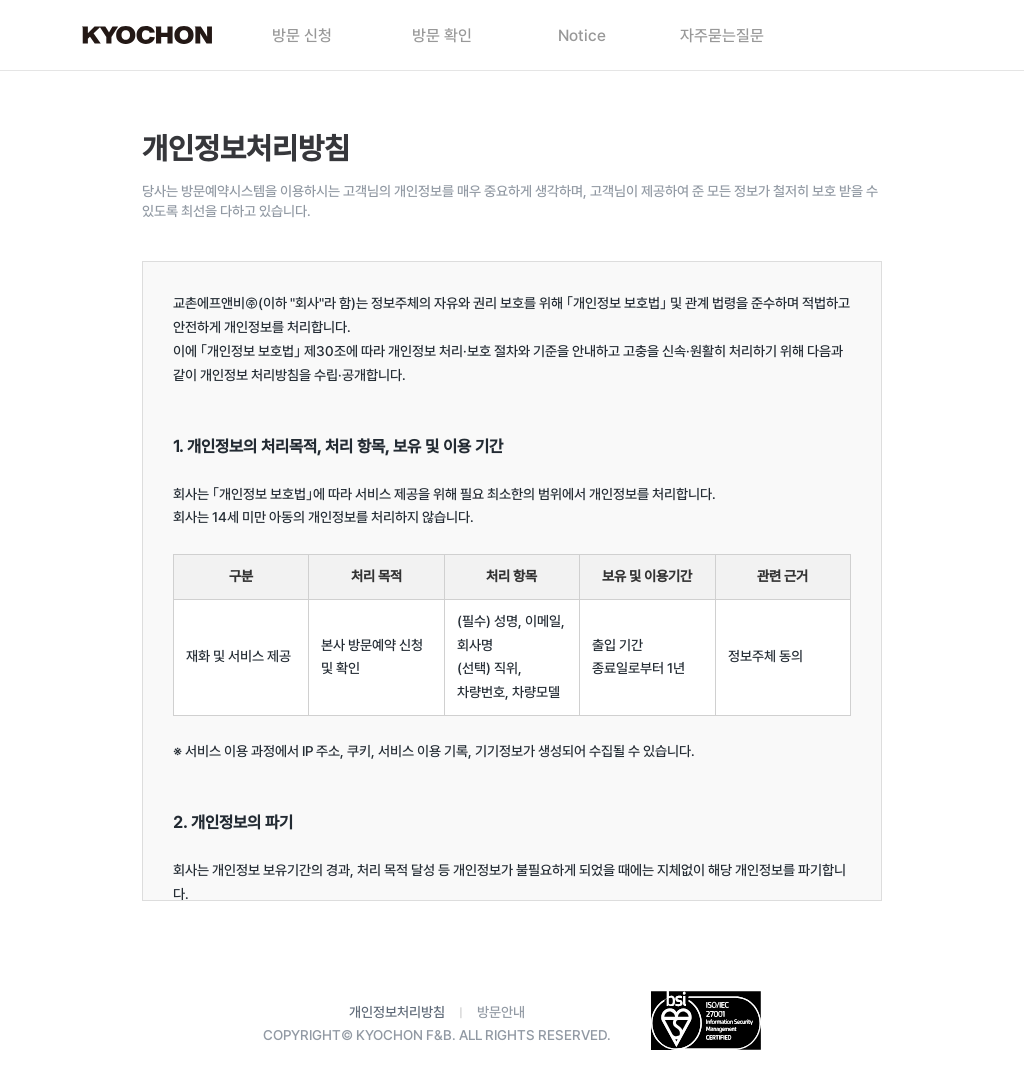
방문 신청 (302, 35)
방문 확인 (442, 35)
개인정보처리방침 (397, 1012)
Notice (582, 35)
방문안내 (501, 1012)
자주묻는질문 (722, 35)
